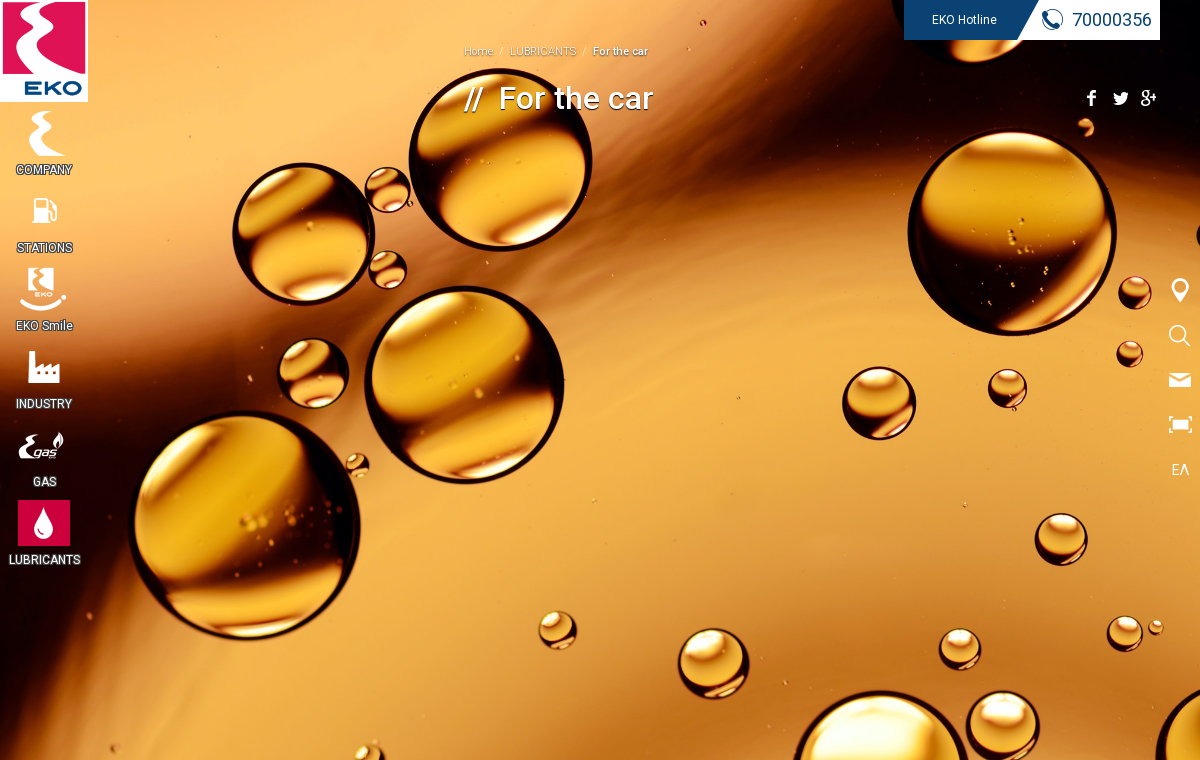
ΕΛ (1180, 470)
